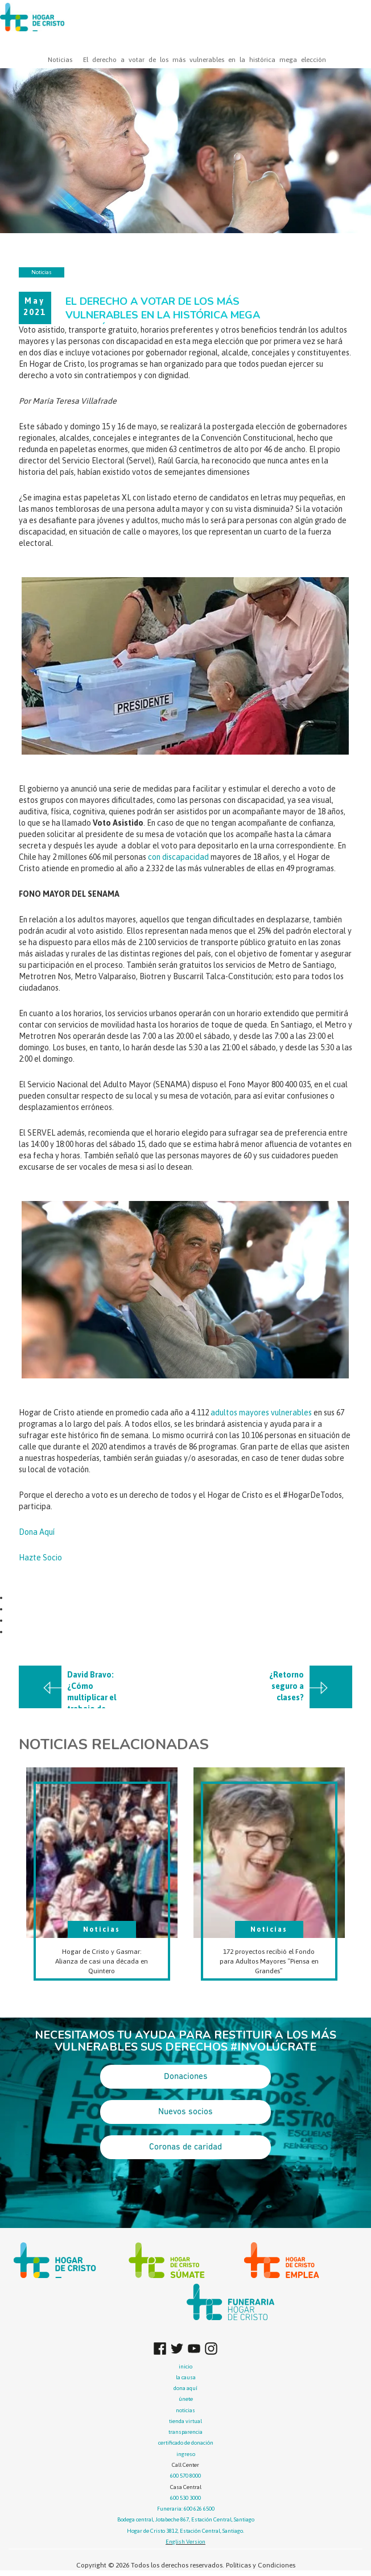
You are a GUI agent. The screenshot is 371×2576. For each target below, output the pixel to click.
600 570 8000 (185, 2476)
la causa (186, 2377)
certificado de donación (185, 2443)
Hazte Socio (40, 1557)
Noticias (60, 60)
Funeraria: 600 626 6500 (186, 2508)
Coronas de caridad (185, 2147)
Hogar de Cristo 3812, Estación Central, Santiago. (185, 2531)
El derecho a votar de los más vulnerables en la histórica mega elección (204, 60)
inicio (185, 2366)
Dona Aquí (37, 1532)
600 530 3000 (185, 2498)
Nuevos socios (185, 2112)
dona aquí (185, 2388)
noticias (185, 2410)
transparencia (185, 2432)
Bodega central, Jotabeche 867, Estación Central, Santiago (185, 2519)
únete (186, 2399)
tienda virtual (185, 2421)
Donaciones (186, 2076)
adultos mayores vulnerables (261, 1412)
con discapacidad (178, 857)
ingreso (185, 2454)
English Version (185, 2541)
